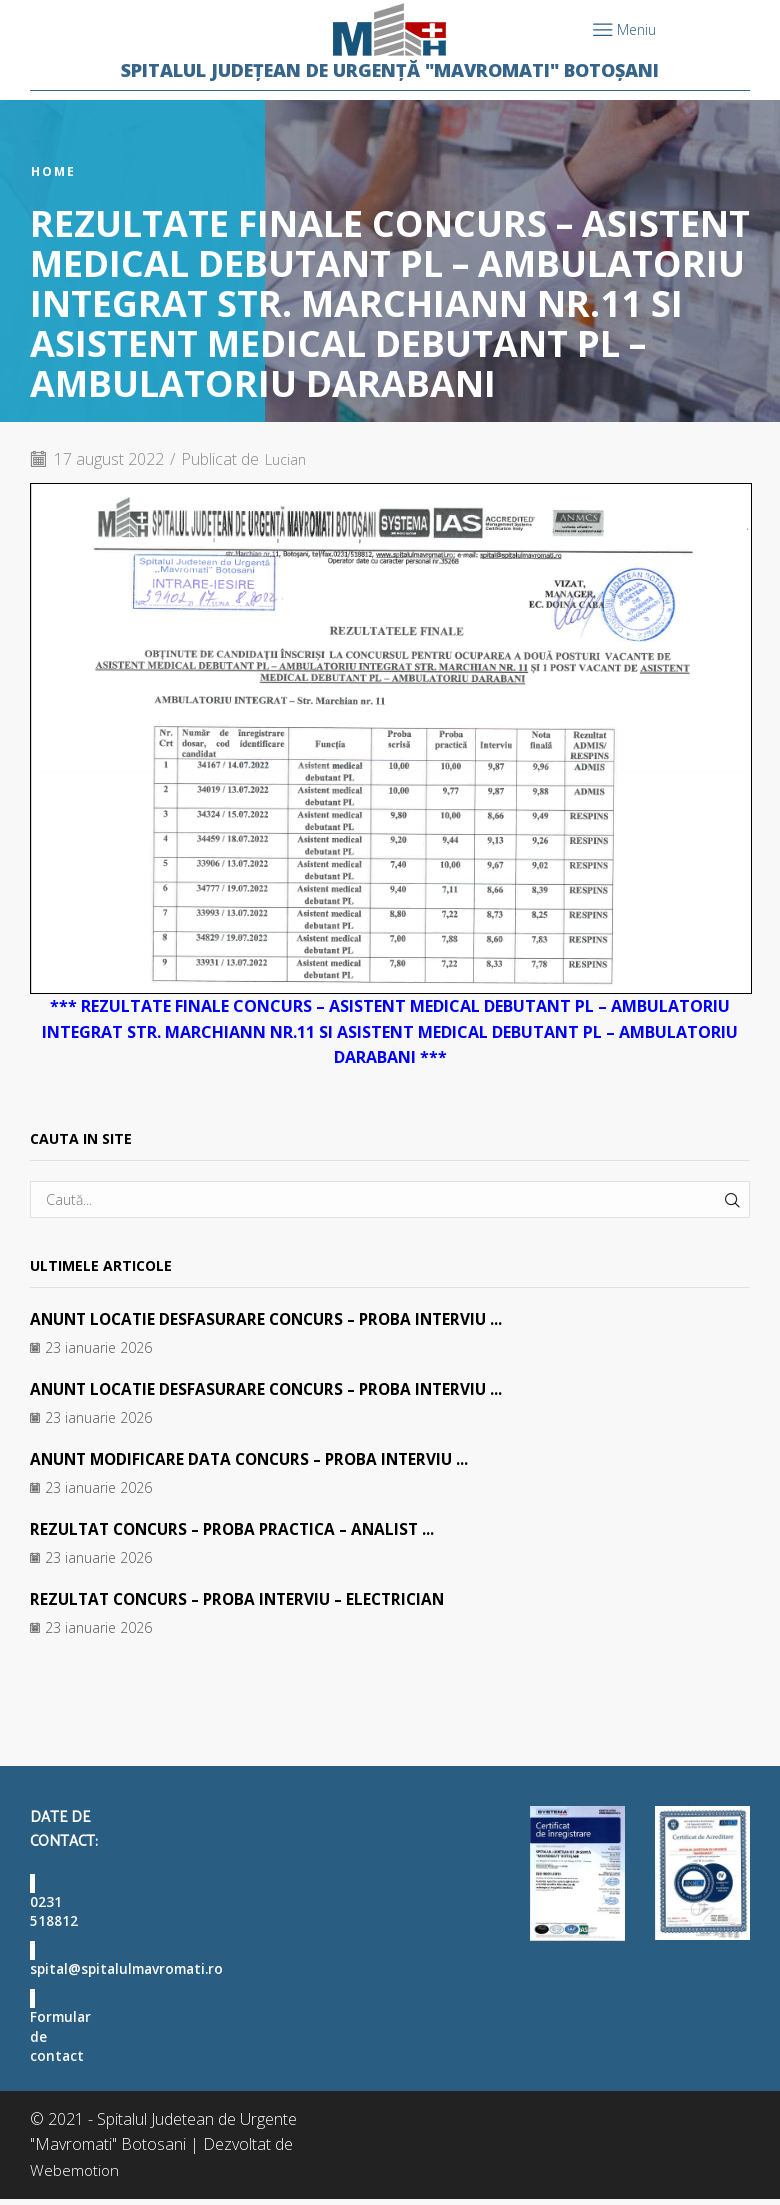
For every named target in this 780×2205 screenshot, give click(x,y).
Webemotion (75, 2176)
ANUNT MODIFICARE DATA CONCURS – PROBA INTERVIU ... (258, 1459)
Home (53, 172)
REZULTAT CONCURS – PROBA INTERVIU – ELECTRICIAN (246, 1598)
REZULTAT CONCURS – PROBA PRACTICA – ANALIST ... (241, 1528)
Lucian (288, 459)
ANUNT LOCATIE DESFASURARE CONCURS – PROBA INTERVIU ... (275, 1319)
